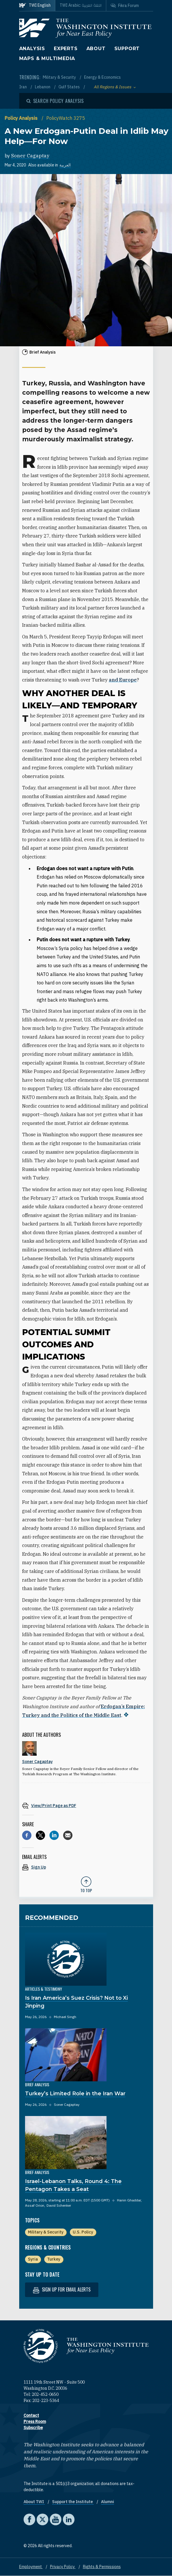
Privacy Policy (63, 2566)
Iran (23, 86)
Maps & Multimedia (47, 58)
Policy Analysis (22, 118)
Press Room (35, 2421)
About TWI (34, 2501)
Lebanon (43, 86)
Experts (66, 48)
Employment (31, 2566)
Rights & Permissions (102, 2566)
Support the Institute (73, 2501)
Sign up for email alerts (62, 2289)
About (96, 48)
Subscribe (33, 2427)
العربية (65, 165)
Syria (33, 2259)
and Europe (123, 680)
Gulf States (69, 86)
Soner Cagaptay (30, 156)
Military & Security (60, 77)
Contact (31, 2415)
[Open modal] (55, 100)
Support (127, 48)
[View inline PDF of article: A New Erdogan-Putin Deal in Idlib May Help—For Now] (86, 1805)
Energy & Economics (102, 77)
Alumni (107, 2501)
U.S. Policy (83, 2232)
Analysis (32, 48)
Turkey (53, 2259)
